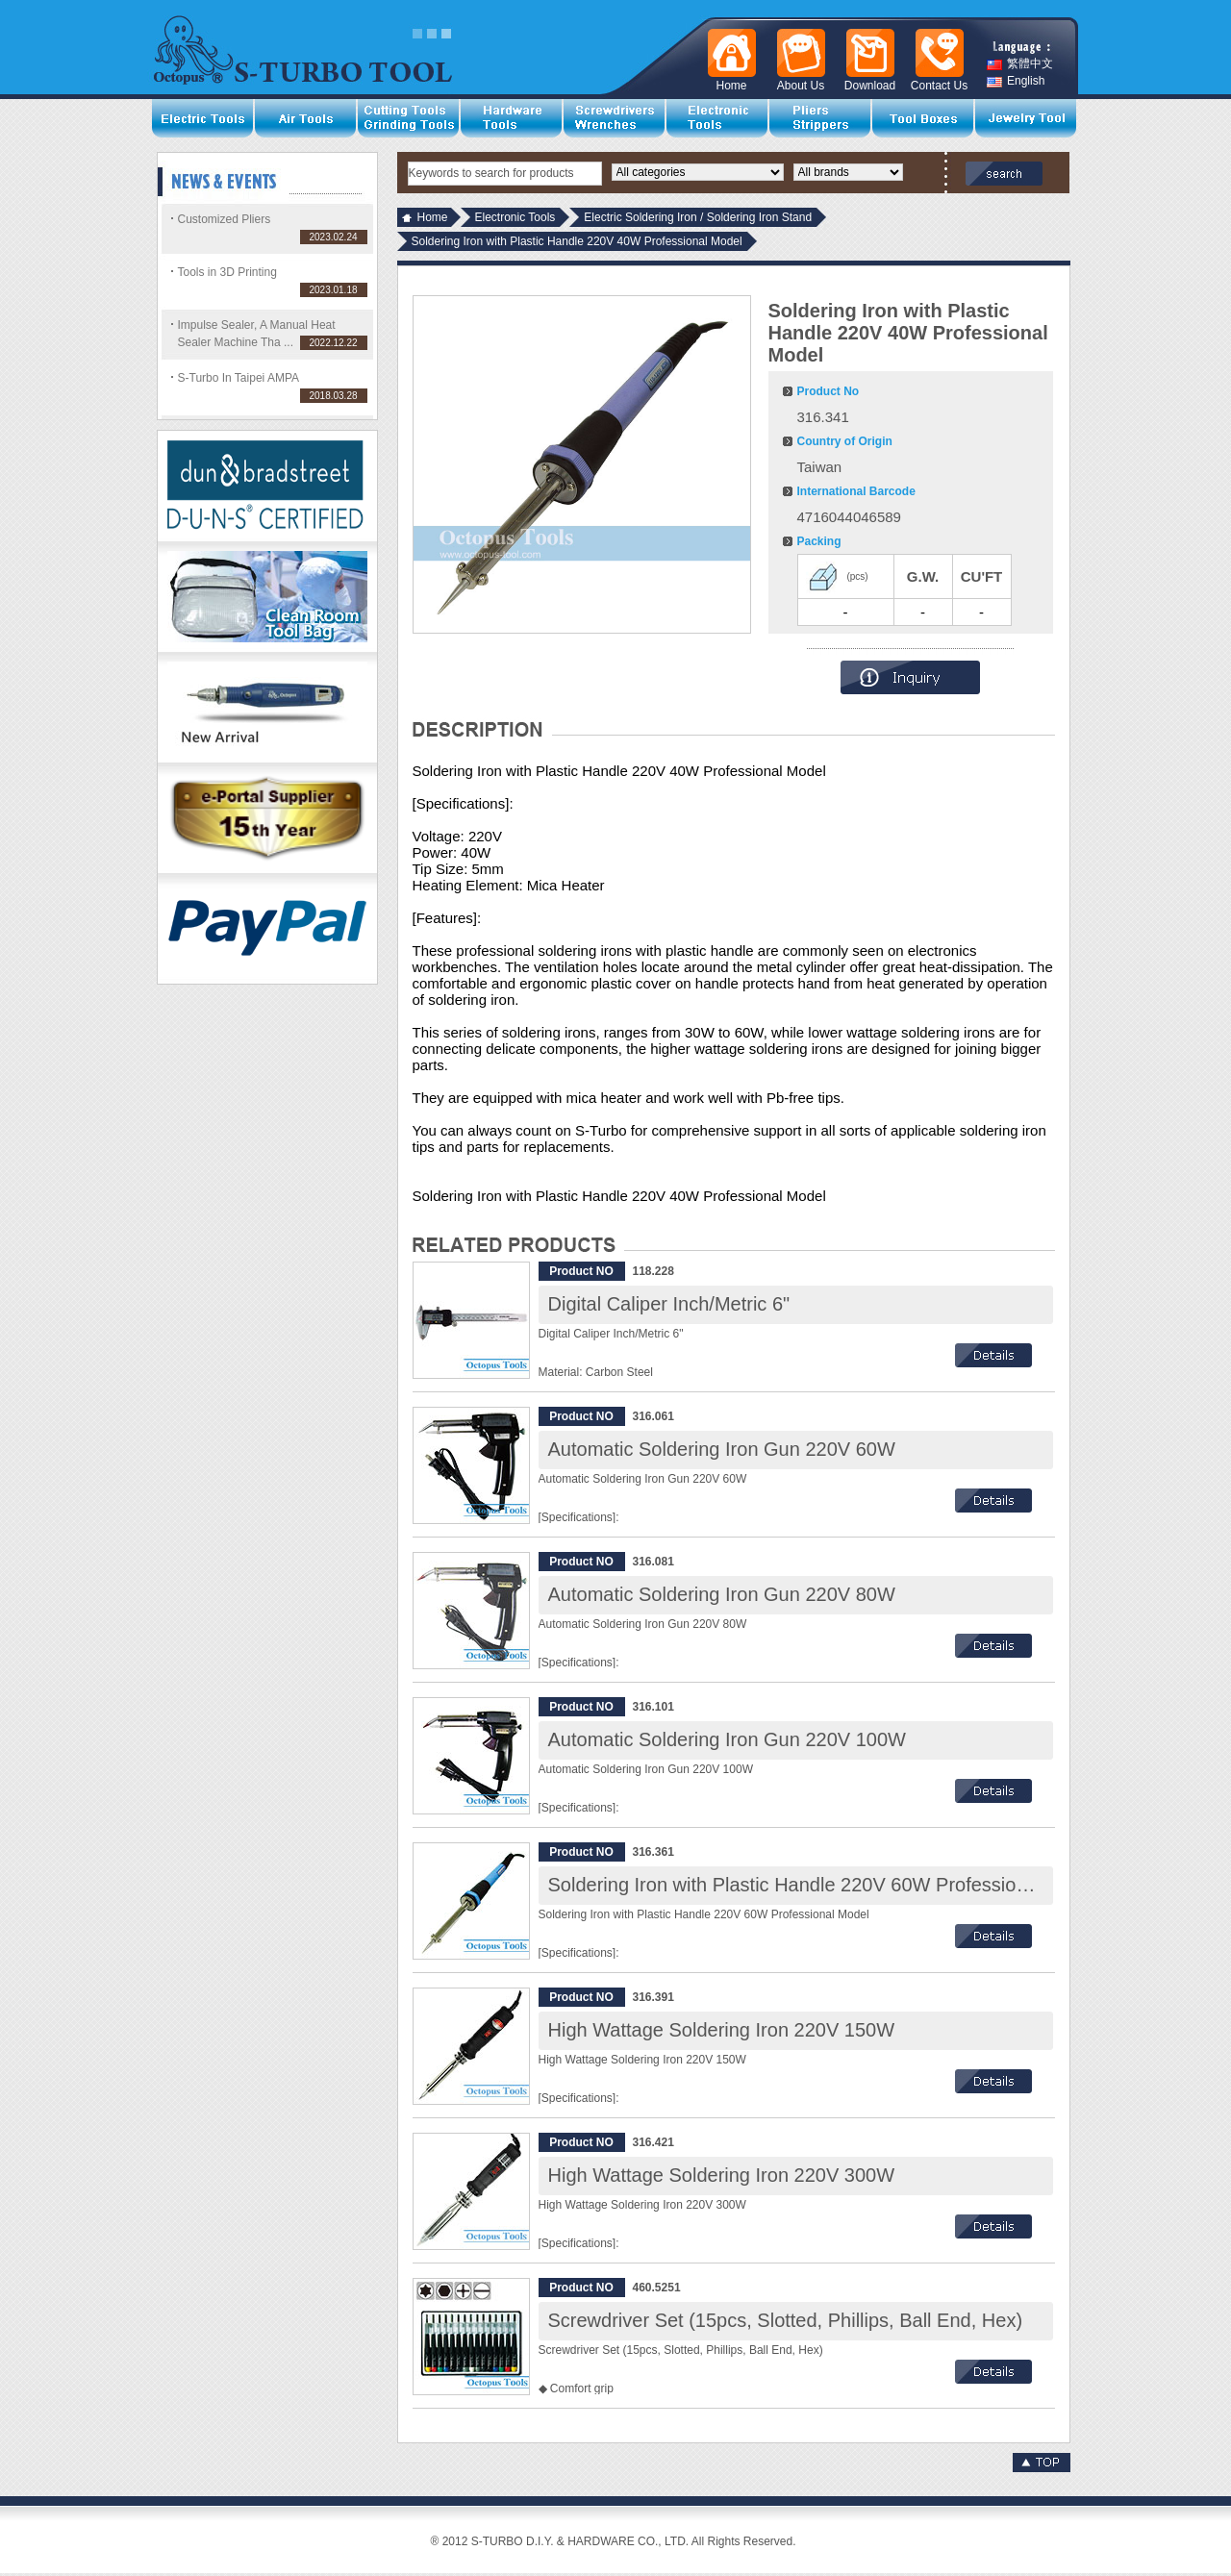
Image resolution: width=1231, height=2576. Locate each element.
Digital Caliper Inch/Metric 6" (669, 1303)
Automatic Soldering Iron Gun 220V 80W (721, 1594)
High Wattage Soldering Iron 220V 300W (721, 2175)
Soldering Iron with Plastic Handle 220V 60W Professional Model (824, 1884)
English (1015, 81)
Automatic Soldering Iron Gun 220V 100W (727, 1739)
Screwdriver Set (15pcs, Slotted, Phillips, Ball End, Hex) (785, 2320)
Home (432, 217)
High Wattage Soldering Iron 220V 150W (721, 2029)
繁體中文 (1020, 64)
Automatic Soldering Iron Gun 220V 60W (721, 1449)
